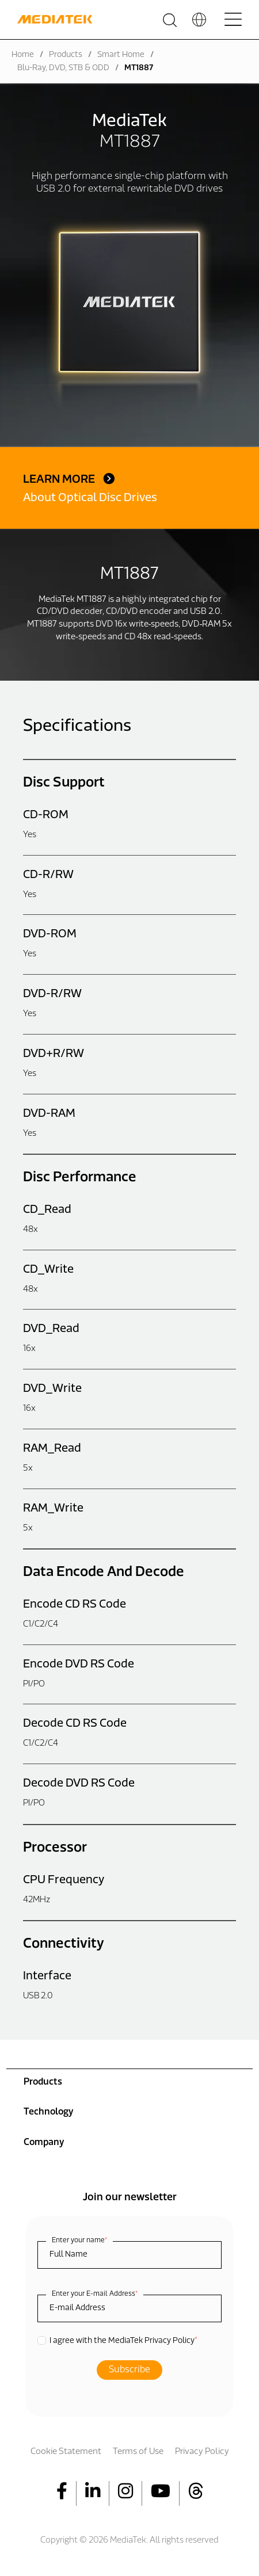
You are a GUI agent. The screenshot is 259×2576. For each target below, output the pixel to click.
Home (23, 55)
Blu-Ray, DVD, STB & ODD (63, 68)
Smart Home (120, 55)
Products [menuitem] (43, 2082)
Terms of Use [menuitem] (138, 2452)
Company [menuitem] (44, 2142)
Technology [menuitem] (48, 2112)
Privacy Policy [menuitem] (202, 2452)
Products (65, 55)
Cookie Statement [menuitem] (66, 2452)
